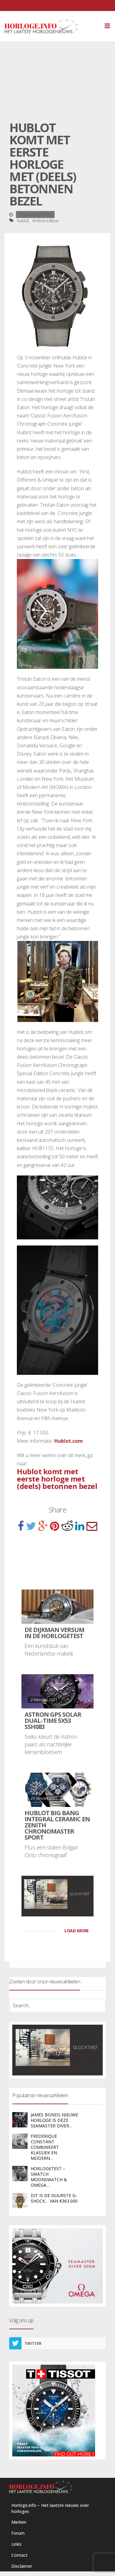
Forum (18, 2533)
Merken (18, 2522)
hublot (23, 221)
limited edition (46, 221)
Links (16, 2544)
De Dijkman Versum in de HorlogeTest (54, 1633)
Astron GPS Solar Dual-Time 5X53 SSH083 (53, 1720)
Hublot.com (68, 1441)
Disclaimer (21, 2566)
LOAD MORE (76, 1931)
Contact (19, 2555)
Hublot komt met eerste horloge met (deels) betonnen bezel (57, 1478)
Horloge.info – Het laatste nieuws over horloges (50, 2508)
